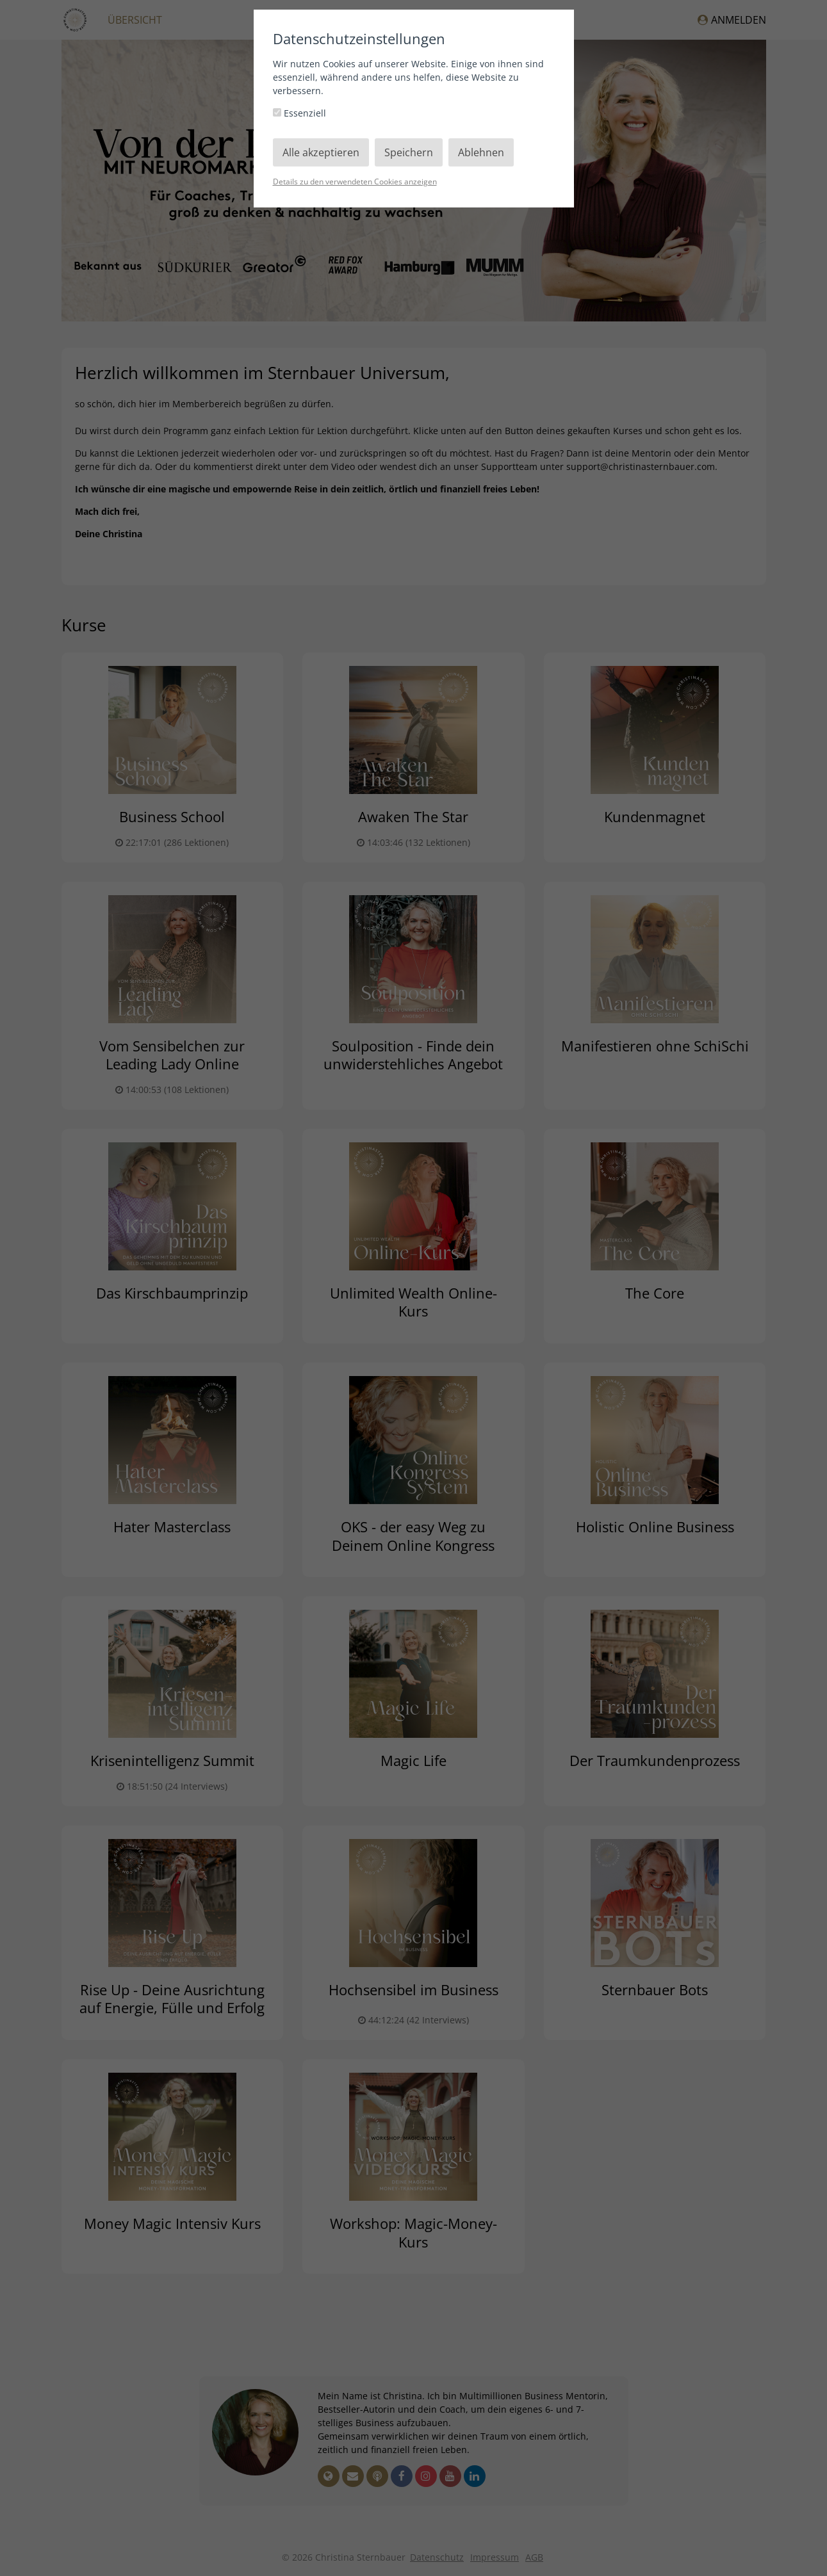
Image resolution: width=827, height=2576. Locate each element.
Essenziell (299, 113)
